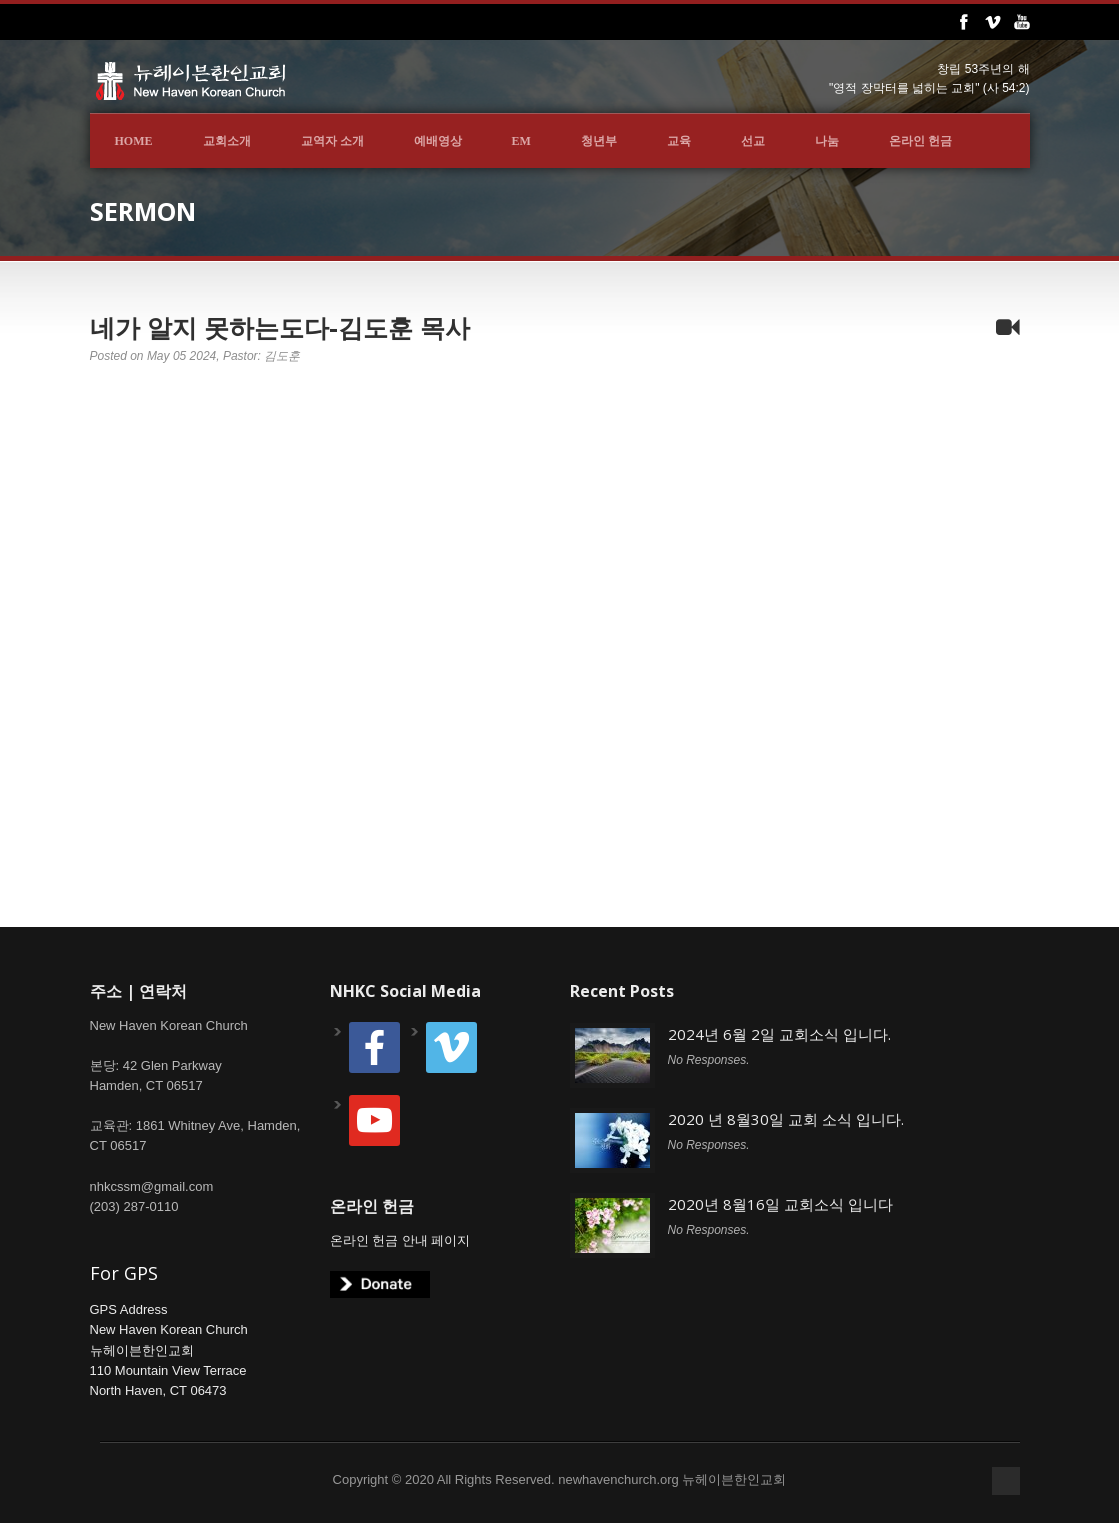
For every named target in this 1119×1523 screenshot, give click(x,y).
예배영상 (438, 141)
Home (134, 141)
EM (521, 141)
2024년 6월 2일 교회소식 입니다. (779, 1034)
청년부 (599, 141)
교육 (679, 141)
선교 (753, 141)
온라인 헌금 (920, 141)
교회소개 (227, 141)
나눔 (827, 141)
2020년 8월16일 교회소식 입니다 (780, 1204)
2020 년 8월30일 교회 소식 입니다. (786, 1119)
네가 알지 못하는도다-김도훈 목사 (280, 327)
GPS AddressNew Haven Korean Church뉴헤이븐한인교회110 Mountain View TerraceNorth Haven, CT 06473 (169, 1350)
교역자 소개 (332, 141)
